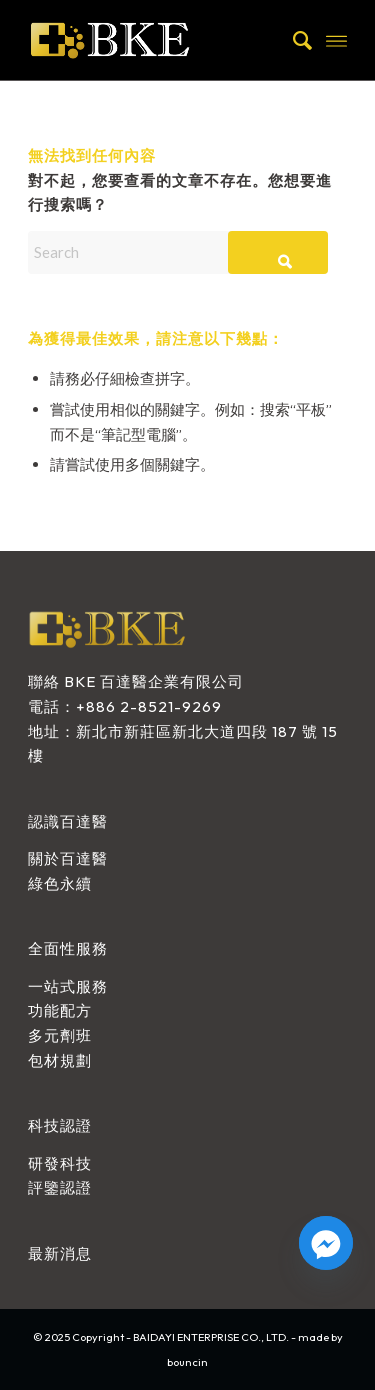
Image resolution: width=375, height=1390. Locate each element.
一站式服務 (68, 986)
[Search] (292, 40)
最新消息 (60, 1253)
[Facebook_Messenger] (326, 1243)
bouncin (187, 1362)
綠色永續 (60, 883)
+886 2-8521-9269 (149, 706)
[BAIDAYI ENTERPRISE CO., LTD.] (155, 40)
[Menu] (336, 40)
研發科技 (60, 1163)
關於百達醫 (68, 858)
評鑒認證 (60, 1187)
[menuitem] (292, 40)
